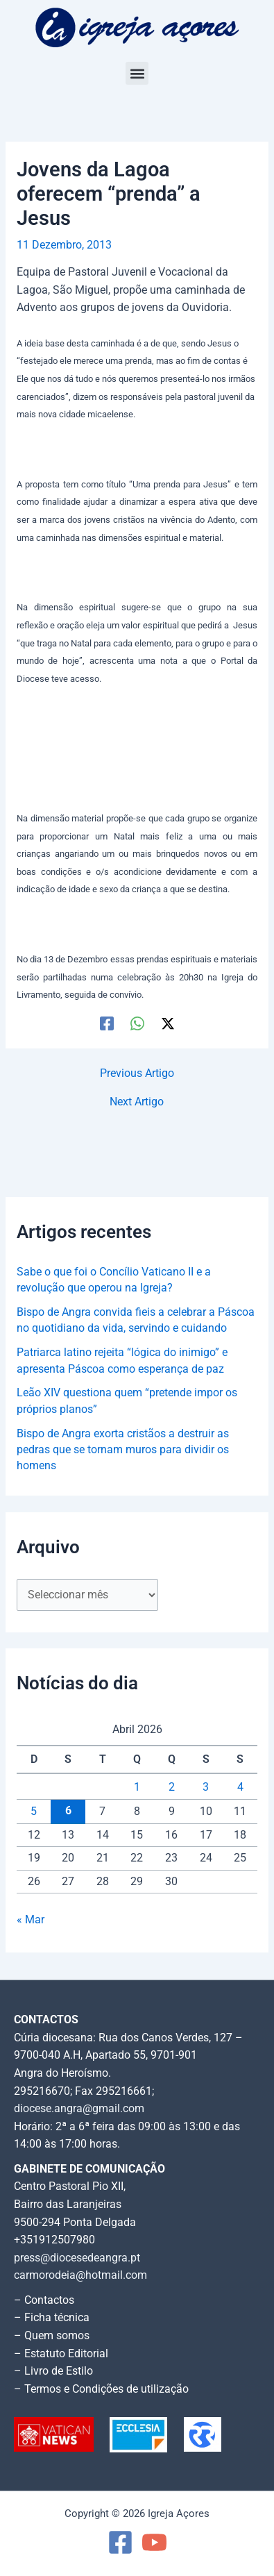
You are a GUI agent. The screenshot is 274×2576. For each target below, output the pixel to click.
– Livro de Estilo (53, 2371)
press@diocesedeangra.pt (77, 2258)
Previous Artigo (137, 1074)
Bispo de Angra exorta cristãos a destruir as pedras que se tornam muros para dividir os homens (123, 1450)
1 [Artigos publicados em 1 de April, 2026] (137, 1787)
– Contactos (44, 2300)
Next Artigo (137, 1102)
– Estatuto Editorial (61, 2354)
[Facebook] (107, 1023)
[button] (137, 73)
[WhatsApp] (137, 1023)
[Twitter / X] (168, 1023)
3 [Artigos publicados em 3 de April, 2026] (206, 1787)
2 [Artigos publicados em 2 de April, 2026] (172, 1787)
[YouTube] (154, 2542)
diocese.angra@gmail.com (79, 2108)
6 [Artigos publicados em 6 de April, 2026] (68, 1811)
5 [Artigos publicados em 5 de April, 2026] (34, 1811)
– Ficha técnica (51, 2317)
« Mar (30, 1920)
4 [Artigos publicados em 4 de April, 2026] (240, 1787)
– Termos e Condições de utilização (101, 2389)
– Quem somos (51, 2336)
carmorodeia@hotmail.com (80, 2275)
